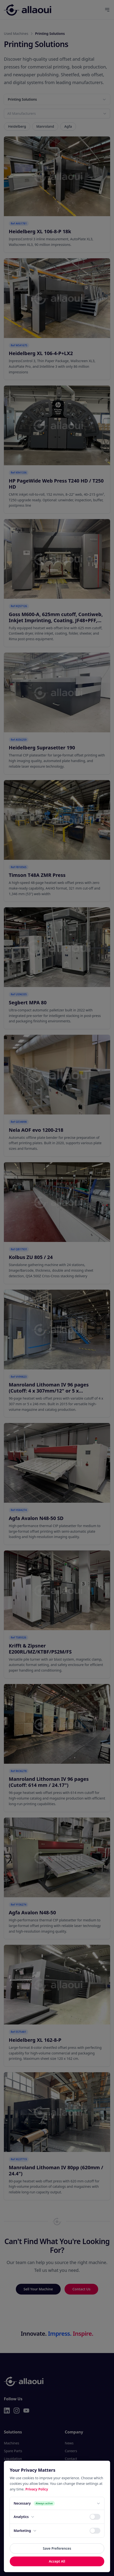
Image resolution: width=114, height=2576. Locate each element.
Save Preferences (57, 2548)
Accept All (57, 2561)
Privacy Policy (36, 2489)
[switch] (95, 2517)
